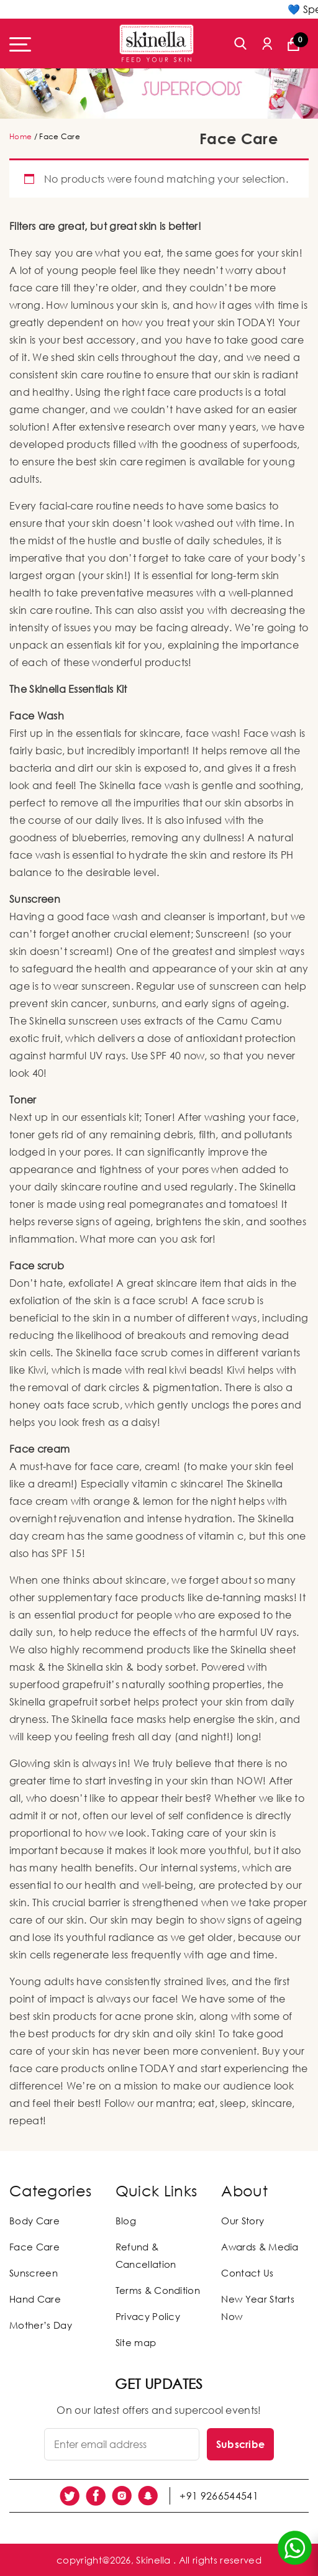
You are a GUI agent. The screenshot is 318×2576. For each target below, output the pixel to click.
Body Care (34, 2220)
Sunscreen (33, 2272)
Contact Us (247, 2272)
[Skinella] (156, 43)
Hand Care (35, 2298)
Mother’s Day (40, 2325)
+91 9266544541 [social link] (218, 2496)
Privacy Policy (148, 2316)
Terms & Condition (158, 2290)
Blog (126, 2220)
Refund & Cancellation (146, 2255)
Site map (136, 2342)
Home (20, 136)
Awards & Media (259, 2246)
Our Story (242, 2220)
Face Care (34, 2246)
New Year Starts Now (257, 2307)
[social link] (70, 2496)
